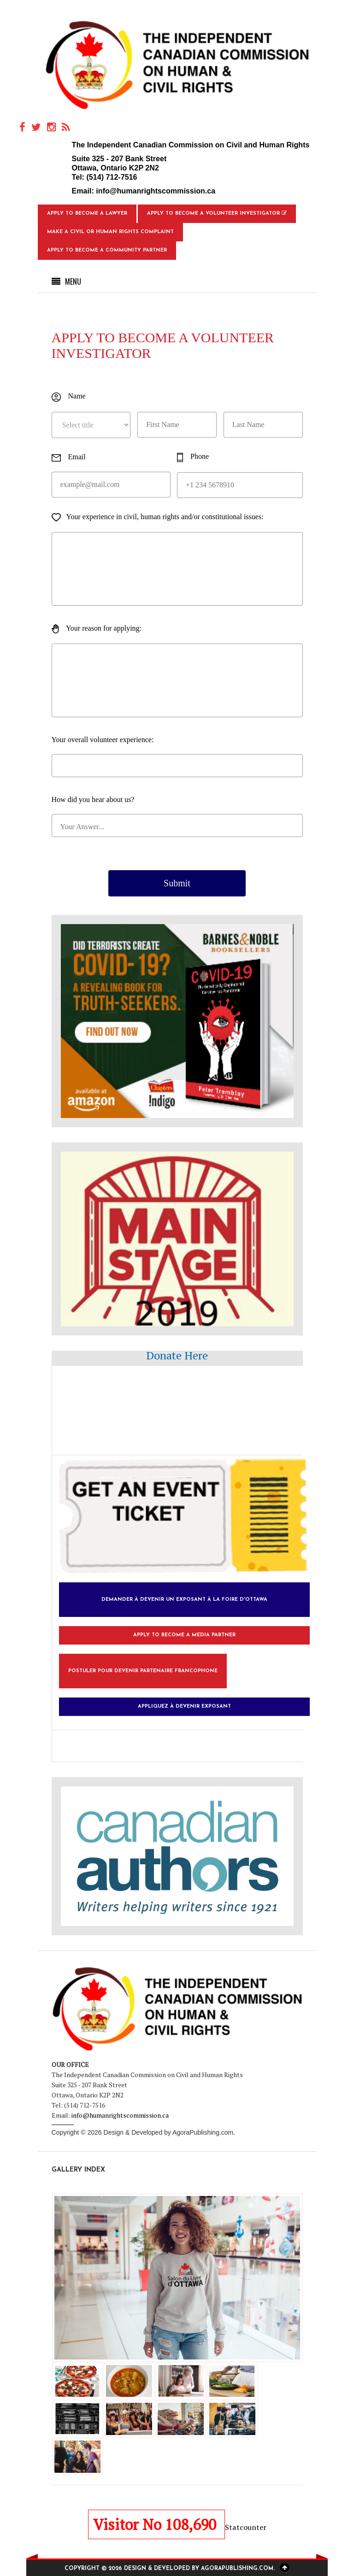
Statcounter (245, 2527)
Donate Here (177, 1355)
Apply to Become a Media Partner (184, 1635)
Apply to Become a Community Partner (107, 250)
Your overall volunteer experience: (103, 740)
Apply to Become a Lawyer (87, 213)
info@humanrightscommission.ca (155, 191)
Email (69, 457)
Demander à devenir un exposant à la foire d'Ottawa (184, 1599)
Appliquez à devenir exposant (184, 1706)
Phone (193, 457)
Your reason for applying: (97, 628)
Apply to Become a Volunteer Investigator (217, 213)
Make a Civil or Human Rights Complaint (110, 231)
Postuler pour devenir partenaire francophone (143, 1671)
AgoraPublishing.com (202, 2132)
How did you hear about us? (93, 799)
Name (69, 396)
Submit (177, 883)
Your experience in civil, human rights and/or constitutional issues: (158, 517)
